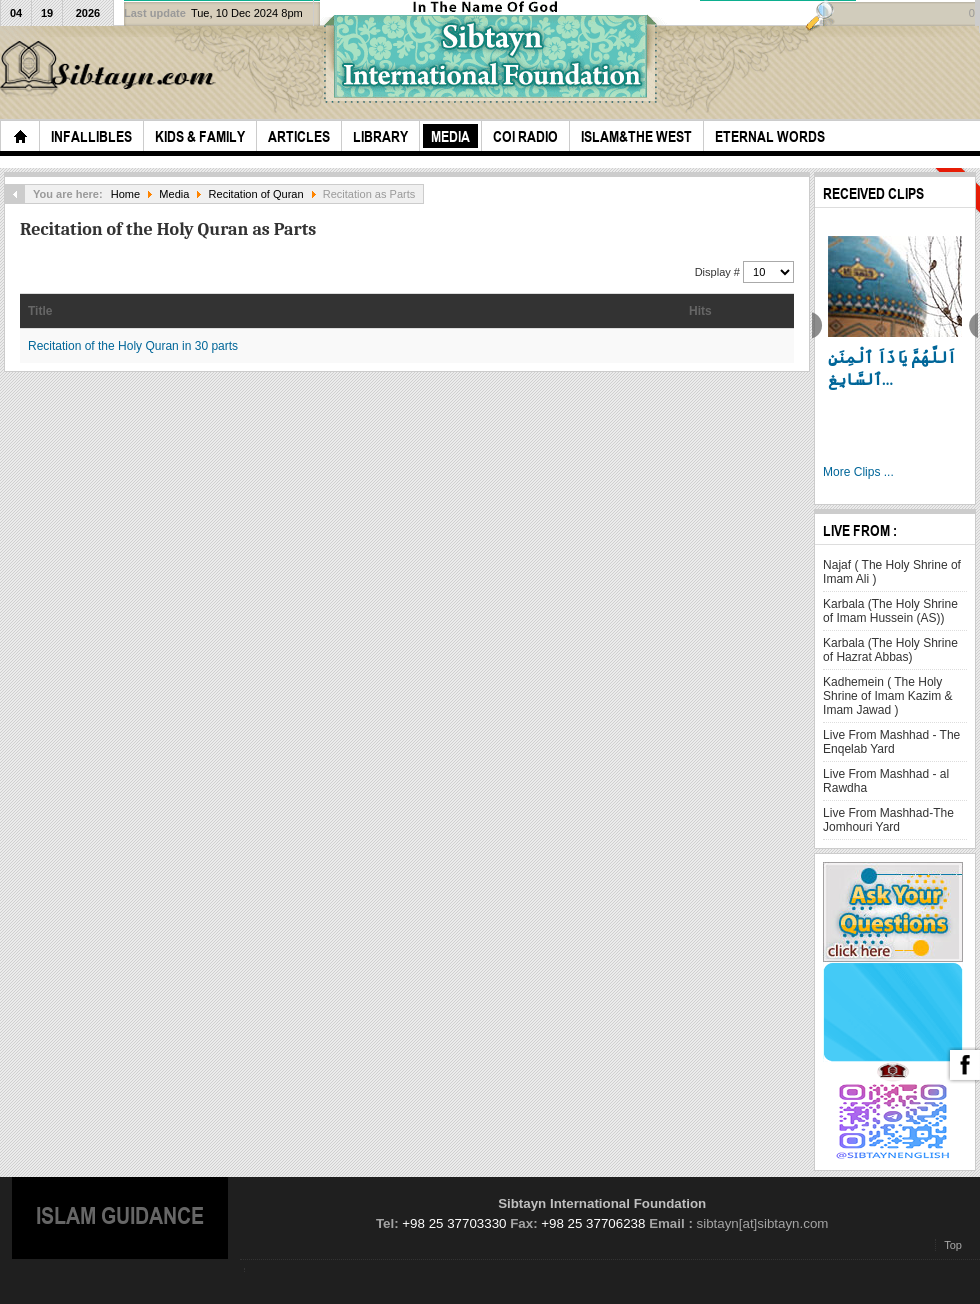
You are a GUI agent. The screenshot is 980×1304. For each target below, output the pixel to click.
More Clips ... (858, 472)
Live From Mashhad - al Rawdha (886, 781)
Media (174, 194)
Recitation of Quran (256, 194)
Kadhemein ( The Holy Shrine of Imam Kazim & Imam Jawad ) (887, 696)
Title (40, 311)
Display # (719, 272)
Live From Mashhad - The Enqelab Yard (891, 742)
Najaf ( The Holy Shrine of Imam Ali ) (892, 572)
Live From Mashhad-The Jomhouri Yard (888, 820)
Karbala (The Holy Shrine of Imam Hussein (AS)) (890, 611)
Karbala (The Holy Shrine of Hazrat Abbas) (890, 650)
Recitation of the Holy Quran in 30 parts (133, 346)
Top (953, 1245)
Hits (700, 311)
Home (125, 194)
